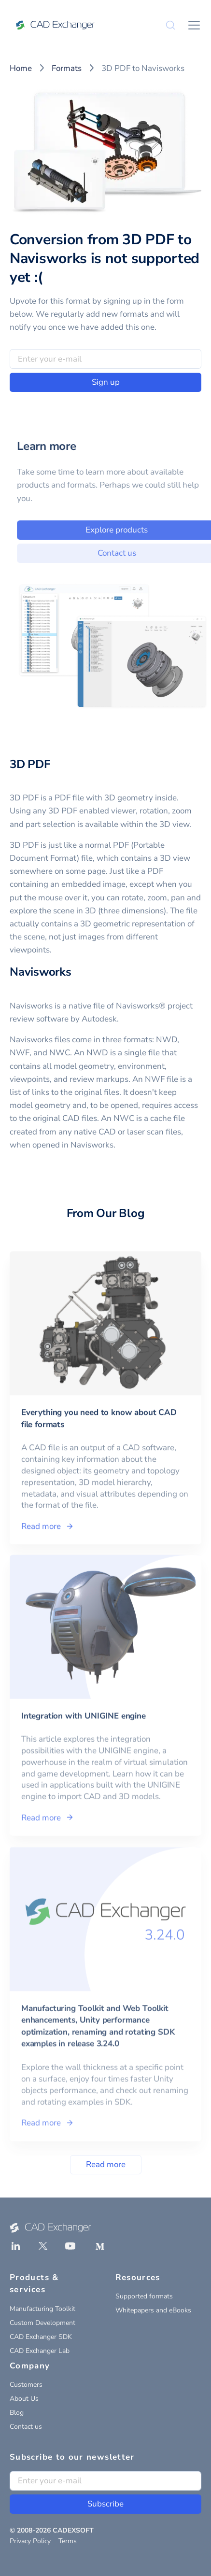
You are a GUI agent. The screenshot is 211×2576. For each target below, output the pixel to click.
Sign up (106, 382)
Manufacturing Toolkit (42, 2308)
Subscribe (105, 2503)
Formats (67, 68)
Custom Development (42, 2322)
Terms (67, 2541)
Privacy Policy (30, 2541)
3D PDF (30, 764)
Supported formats (144, 2296)
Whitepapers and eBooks (153, 2310)
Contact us (26, 2426)
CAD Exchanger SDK (41, 2336)
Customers (26, 2384)
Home (21, 68)
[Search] (170, 25)
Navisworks (40, 972)
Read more (106, 2164)
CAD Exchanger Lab (40, 2350)
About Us (24, 2398)
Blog (17, 2412)
